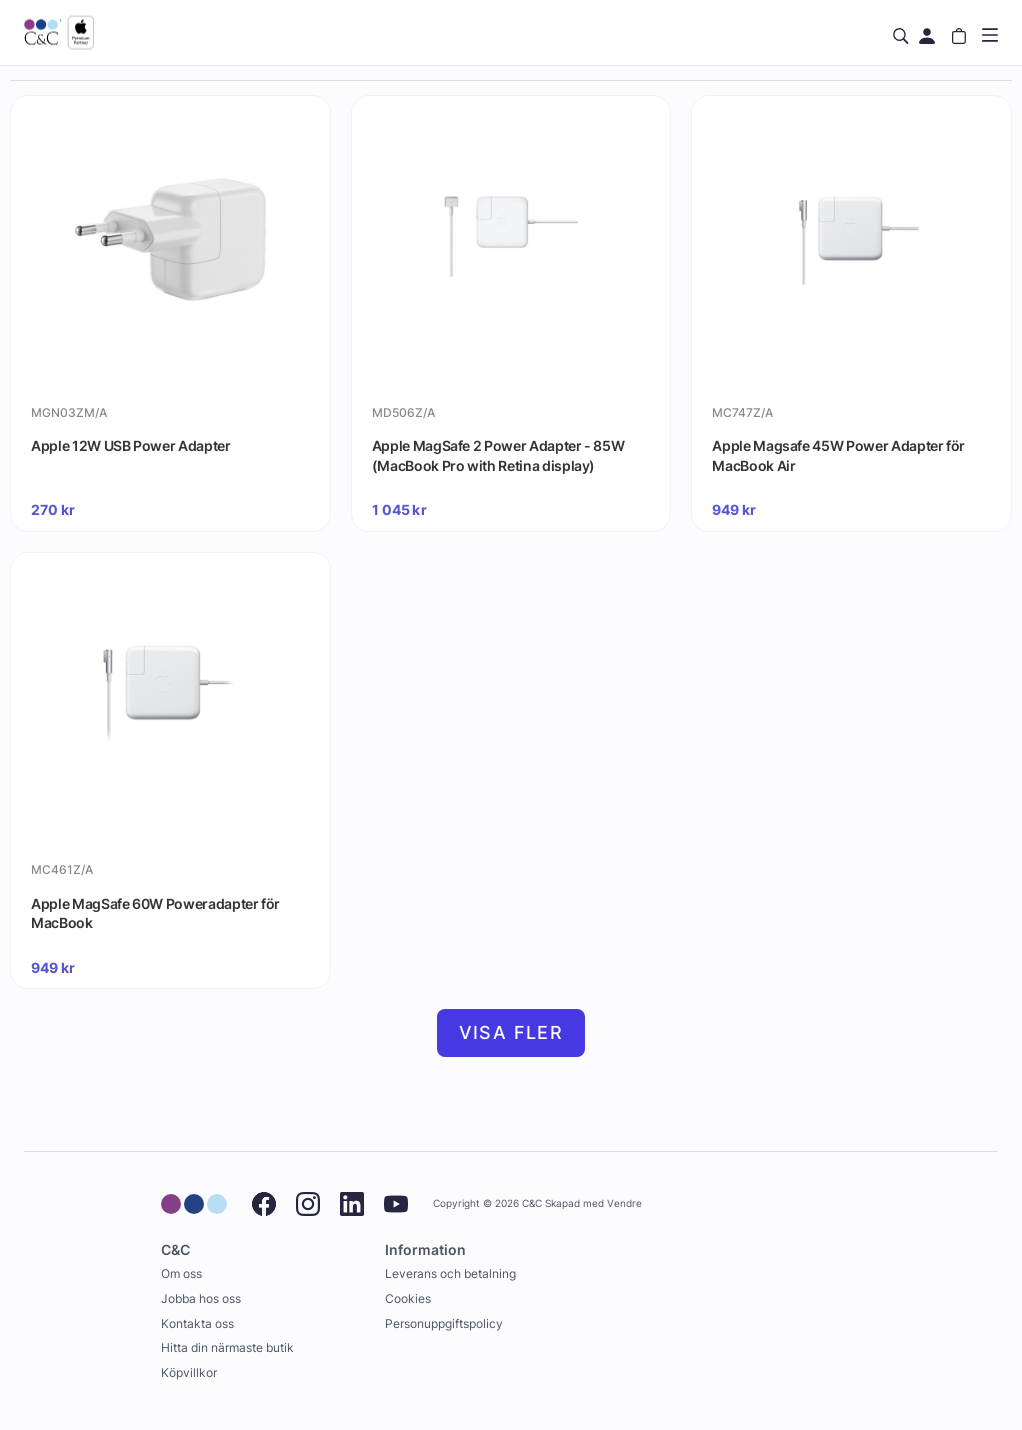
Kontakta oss (197, 1323)
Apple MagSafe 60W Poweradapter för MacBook (155, 913)
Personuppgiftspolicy (444, 1323)
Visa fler (511, 1032)
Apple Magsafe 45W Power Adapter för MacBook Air (838, 455)
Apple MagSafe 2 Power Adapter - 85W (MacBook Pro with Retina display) (498, 455)
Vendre (624, 1203)
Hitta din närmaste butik (227, 1347)
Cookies (408, 1298)
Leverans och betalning (450, 1273)
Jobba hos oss (201, 1298)
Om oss (181, 1273)
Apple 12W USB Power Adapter (131, 445)
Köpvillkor (189, 1372)
